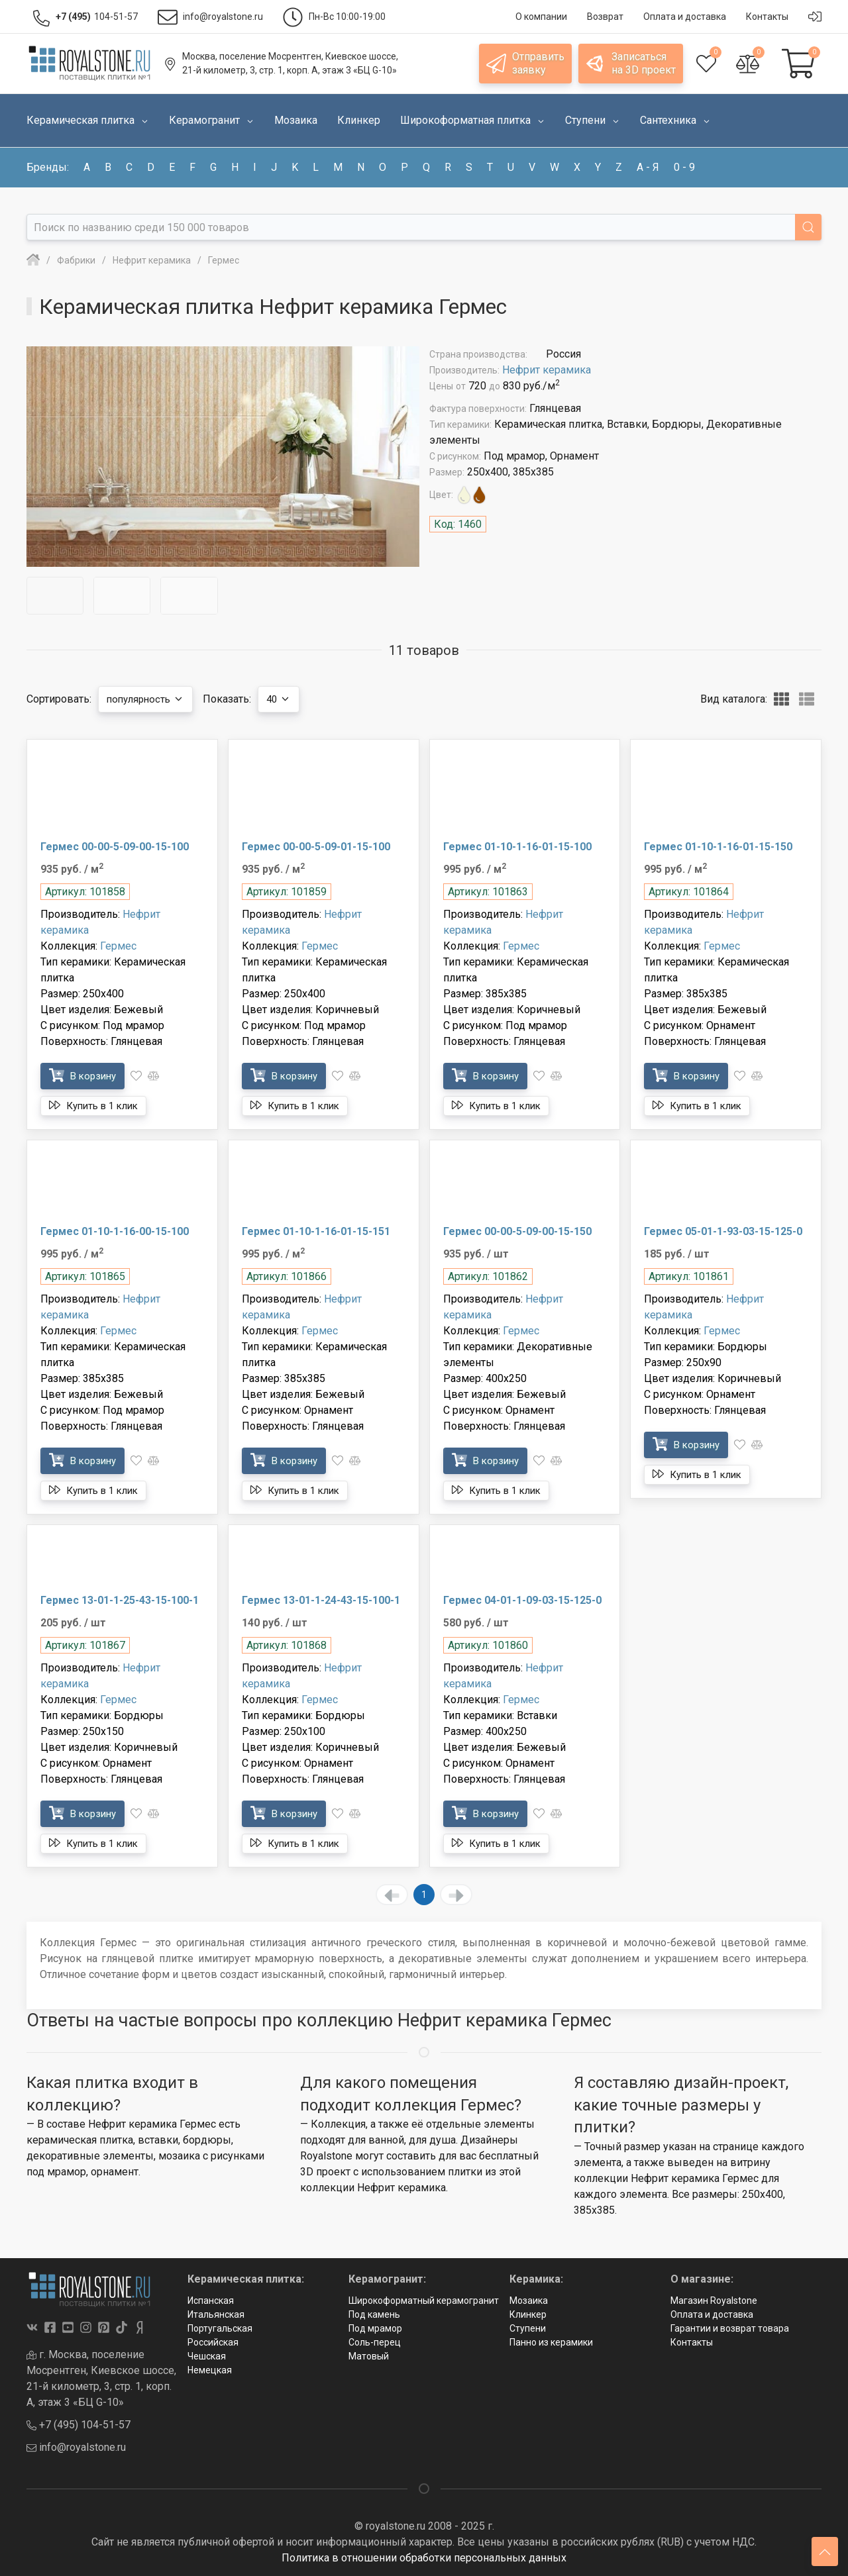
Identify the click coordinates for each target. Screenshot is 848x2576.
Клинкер (528, 2314)
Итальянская (215, 2314)
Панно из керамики (551, 2342)
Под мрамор (375, 2328)
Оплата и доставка (711, 2314)
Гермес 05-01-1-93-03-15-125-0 (723, 1231)
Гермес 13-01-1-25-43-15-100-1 (119, 1600)
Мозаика (528, 2300)
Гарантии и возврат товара (729, 2328)
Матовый (368, 2356)
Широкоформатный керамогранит (423, 2300)
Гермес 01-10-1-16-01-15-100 (517, 846)
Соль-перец (374, 2342)
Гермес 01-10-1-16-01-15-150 (718, 846)
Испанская (210, 2300)
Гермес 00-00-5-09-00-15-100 (114, 846)
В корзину (86, 1075)
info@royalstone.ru (76, 2447)
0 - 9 (684, 167)
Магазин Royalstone (713, 2300)
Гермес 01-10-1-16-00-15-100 (114, 1231)
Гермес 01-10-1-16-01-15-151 (316, 1231)
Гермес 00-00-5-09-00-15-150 (517, 1231)
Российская (212, 2342)
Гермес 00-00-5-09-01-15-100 (316, 846)
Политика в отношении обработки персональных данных (424, 2557)
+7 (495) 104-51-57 (78, 2424)
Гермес (118, 946)
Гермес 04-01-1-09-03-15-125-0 (522, 1600)
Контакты (691, 2342)
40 (290, 699)
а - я (648, 167)
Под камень (374, 2314)
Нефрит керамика (546, 370)
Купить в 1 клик (99, 1105)
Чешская (206, 2356)
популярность (150, 699)
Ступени (527, 2328)
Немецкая (209, 2370)
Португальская (219, 2328)
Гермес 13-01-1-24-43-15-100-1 (321, 1600)
